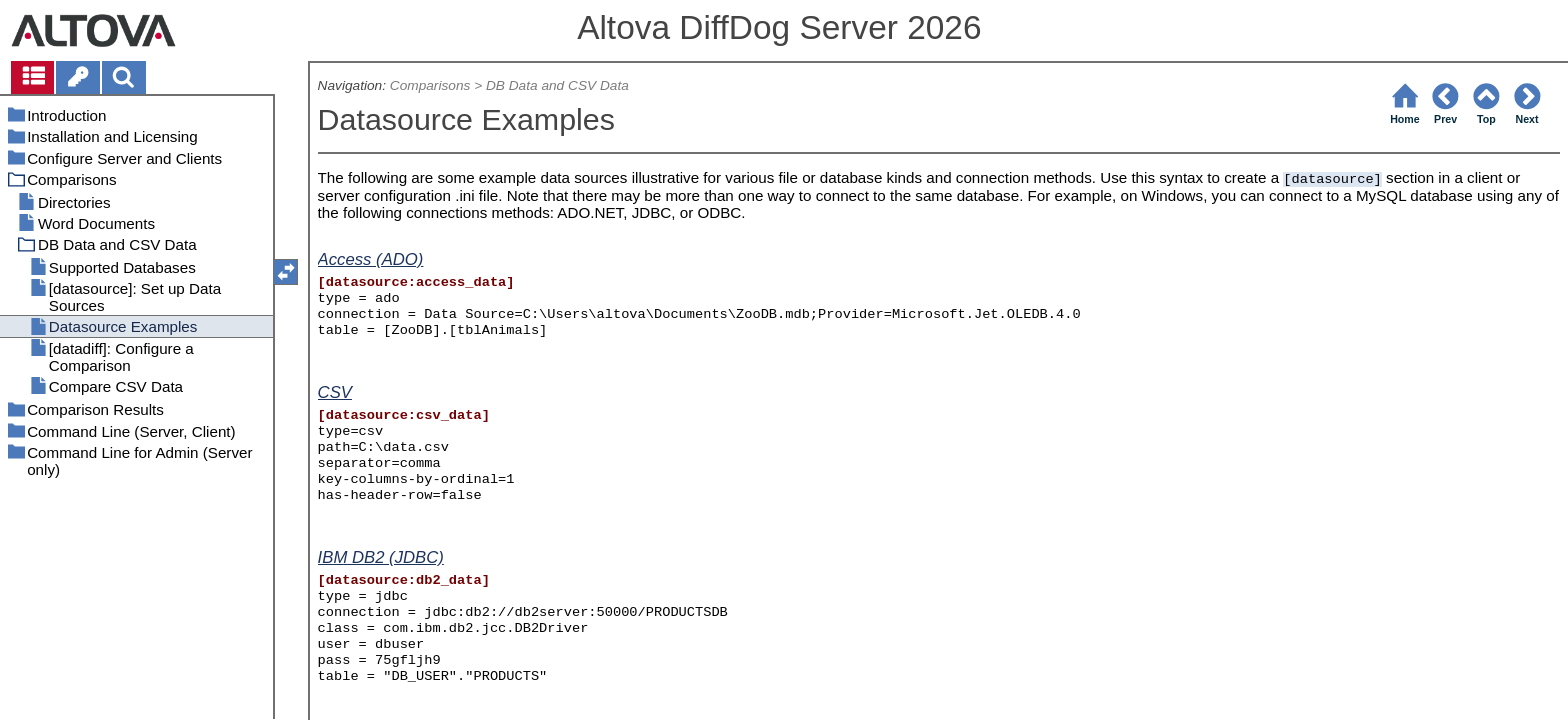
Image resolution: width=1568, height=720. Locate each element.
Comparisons (430, 85)
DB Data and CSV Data (557, 85)
